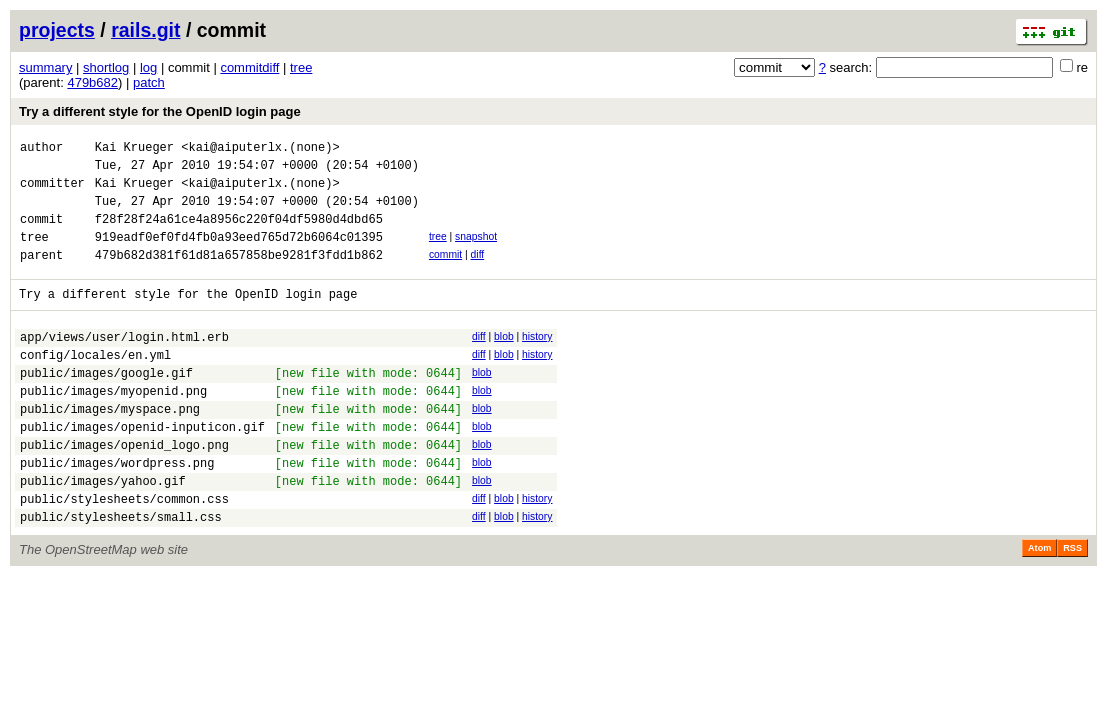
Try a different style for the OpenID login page (160, 111)
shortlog (106, 67)
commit (445, 272)
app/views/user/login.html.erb (124, 363)
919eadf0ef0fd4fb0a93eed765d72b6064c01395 (239, 254)
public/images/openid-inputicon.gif (142, 468)
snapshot (476, 251)
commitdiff (249, 67)
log (148, 67)
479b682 (92, 82)
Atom (1039, 605)
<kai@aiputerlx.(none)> (260, 149)
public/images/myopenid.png (113, 426)
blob (504, 360)
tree (301, 67)
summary (45, 67)
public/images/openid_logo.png (124, 489)
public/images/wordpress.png (117, 510)
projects (57, 30)
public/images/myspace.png (110, 447)
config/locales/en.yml (95, 384)
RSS (1072, 605)
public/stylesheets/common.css (124, 552)
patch (149, 82)
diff (478, 272)
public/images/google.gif (106, 405)
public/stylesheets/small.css (121, 573)
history (537, 360)
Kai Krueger (134, 149)
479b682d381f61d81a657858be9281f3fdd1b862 (239, 275)
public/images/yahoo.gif (103, 531)
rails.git (145, 30)
